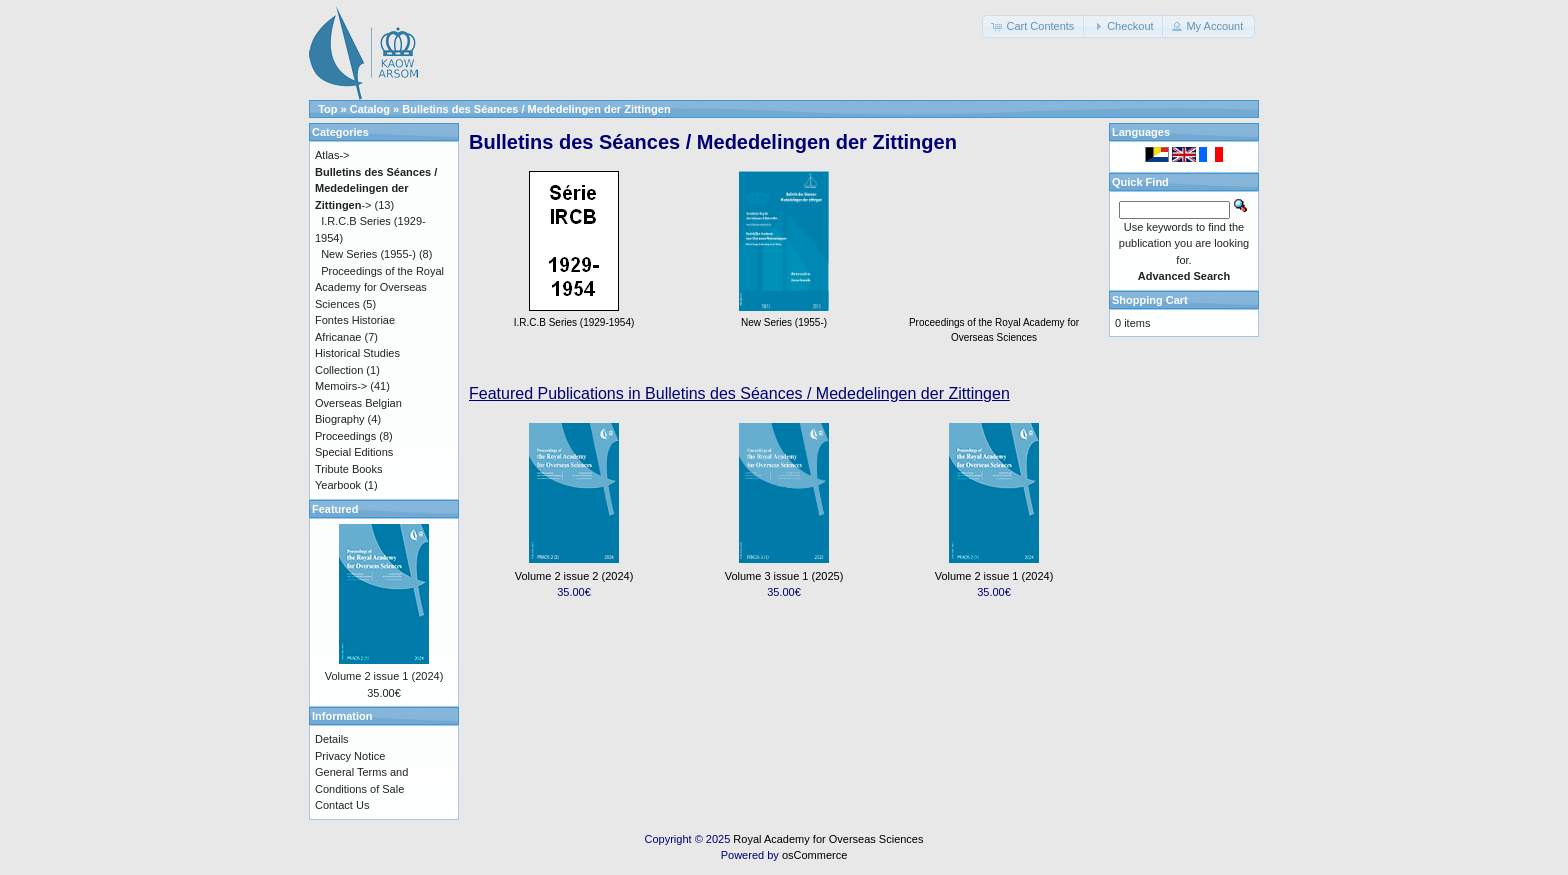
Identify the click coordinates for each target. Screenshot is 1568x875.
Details (332, 739)
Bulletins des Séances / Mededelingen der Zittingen (536, 109)
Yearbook (338, 485)
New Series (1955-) (368, 254)
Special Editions (354, 452)
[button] (1034, 26)
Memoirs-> (341, 386)
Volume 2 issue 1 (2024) (994, 576)
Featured (335, 509)
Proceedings (345, 436)
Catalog (370, 109)
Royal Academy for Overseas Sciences (828, 839)
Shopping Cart (1150, 300)
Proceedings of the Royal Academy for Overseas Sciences (994, 322)
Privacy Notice (350, 756)
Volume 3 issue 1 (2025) (784, 576)
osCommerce (814, 855)
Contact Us (342, 805)
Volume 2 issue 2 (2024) (574, 576)
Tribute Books (348, 469)
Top (327, 109)
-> (376, 188)
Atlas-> (332, 155)
